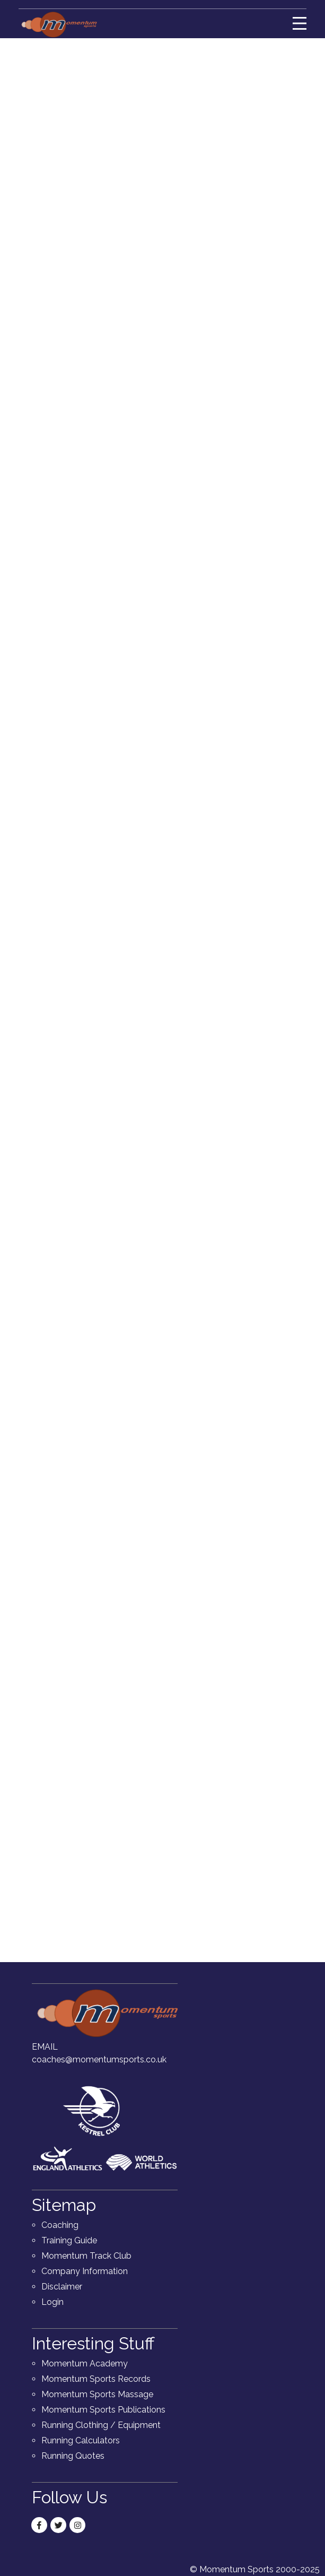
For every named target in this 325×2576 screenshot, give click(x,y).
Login (52, 2302)
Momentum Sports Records (96, 2379)
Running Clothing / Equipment (101, 2425)
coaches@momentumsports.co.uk (99, 2059)
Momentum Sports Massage (97, 2394)
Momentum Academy (84, 2363)
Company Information (84, 2271)
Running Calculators (80, 2440)
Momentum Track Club (86, 2256)
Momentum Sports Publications (103, 2410)
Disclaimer (61, 2287)
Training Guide (69, 2240)
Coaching (59, 2225)
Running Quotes (72, 2456)
